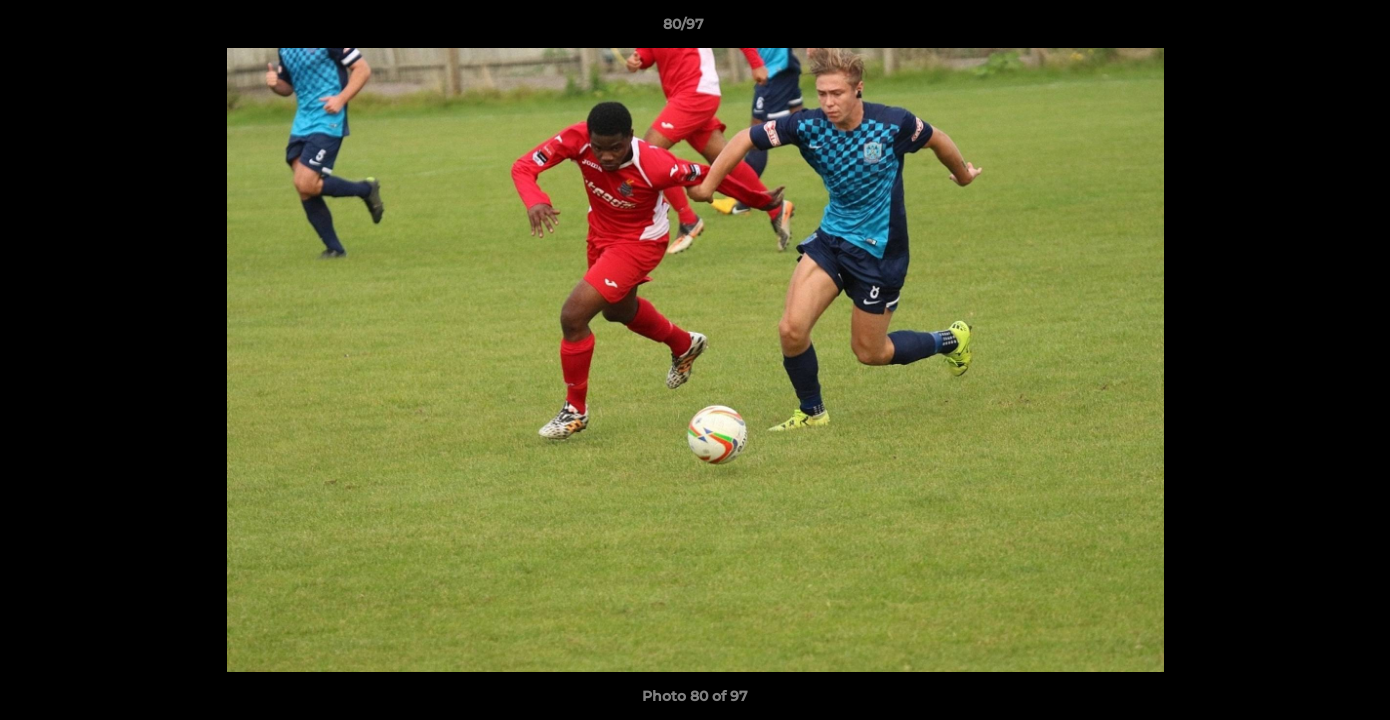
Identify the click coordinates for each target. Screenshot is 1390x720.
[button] (1306, 29)
